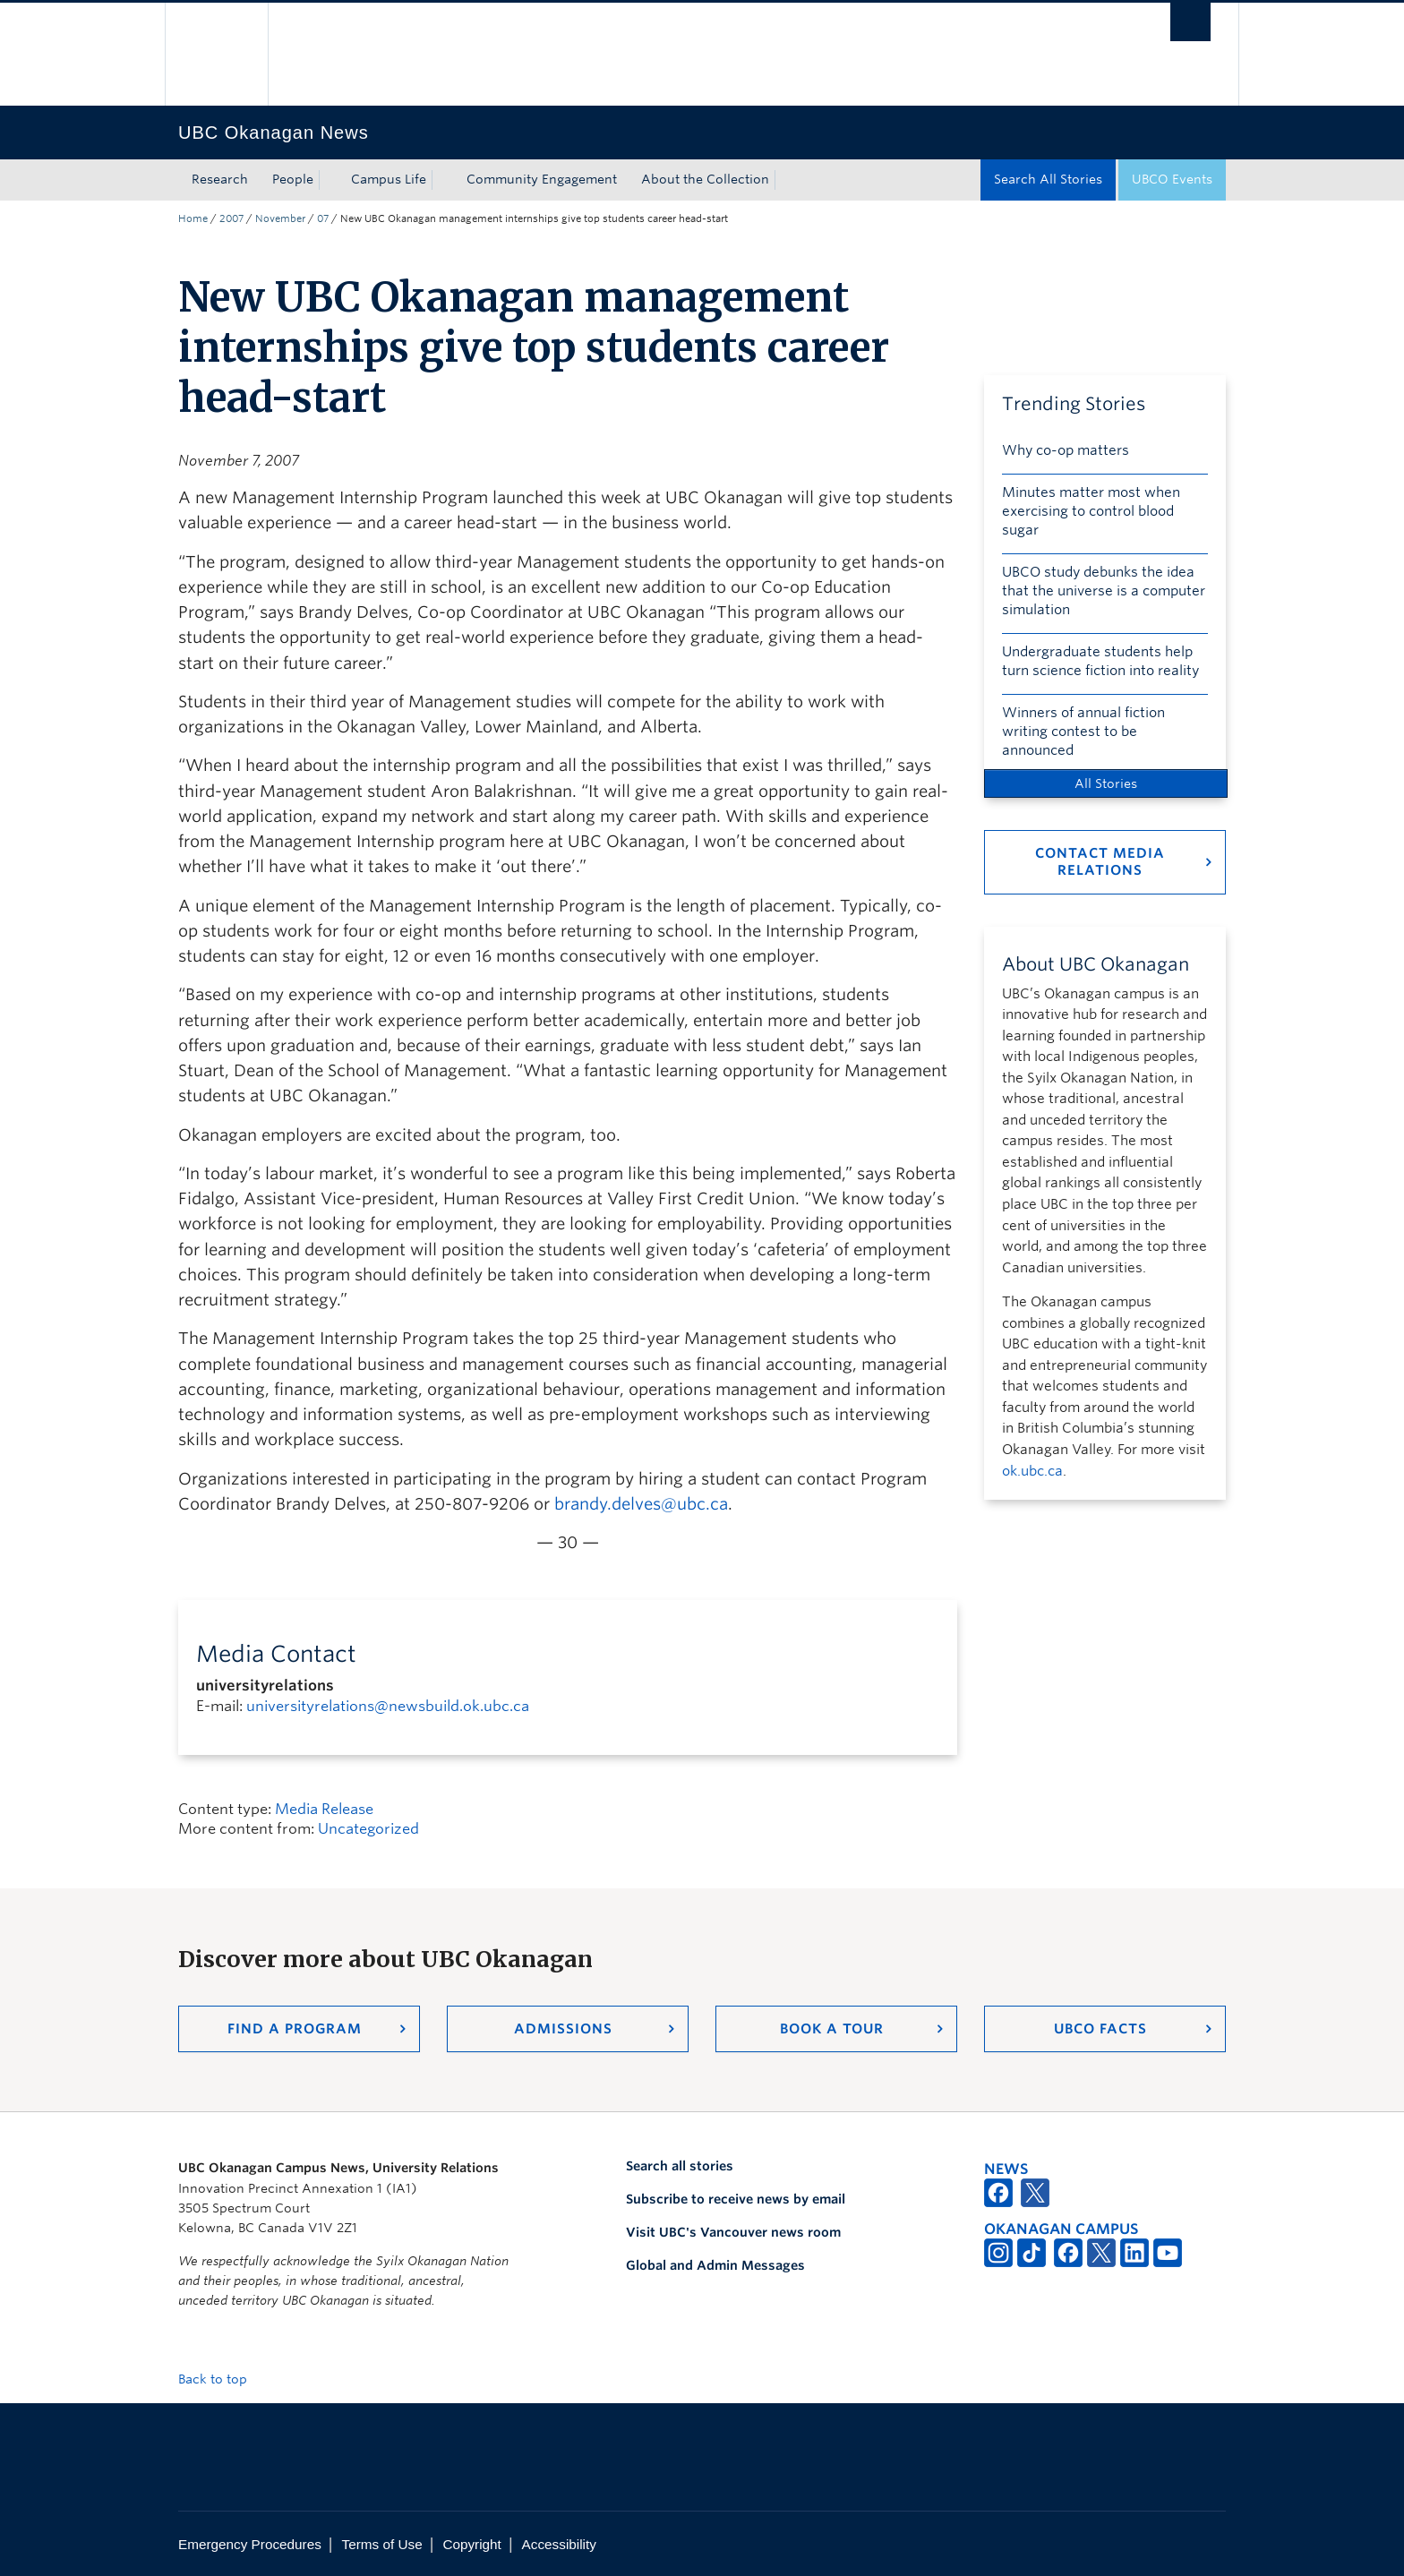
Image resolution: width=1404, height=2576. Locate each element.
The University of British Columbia (216, 54)
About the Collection (705, 179)
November (280, 218)
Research (220, 179)
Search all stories (679, 2166)
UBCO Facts (1100, 2029)
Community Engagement (542, 179)
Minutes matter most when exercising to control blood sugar (1091, 511)
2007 (231, 218)
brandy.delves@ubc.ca (641, 1503)
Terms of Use (382, 2544)
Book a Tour (832, 2029)
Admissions (563, 2029)
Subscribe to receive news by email (735, 2199)
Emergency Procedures (249, 2544)
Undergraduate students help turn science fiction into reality (1100, 661)
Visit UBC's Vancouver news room (733, 2232)
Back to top (221, 2379)
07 (323, 218)
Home (193, 218)
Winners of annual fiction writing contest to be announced (1083, 731)
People (292, 179)
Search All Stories (1048, 179)
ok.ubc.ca (1032, 1471)
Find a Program (294, 2029)
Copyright (471, 2544)
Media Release (324, 1809)
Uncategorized (368, 1828)
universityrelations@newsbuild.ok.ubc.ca (387, 1706)
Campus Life (388, 179)
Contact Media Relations (1100, 861)
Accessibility (559, 2544)
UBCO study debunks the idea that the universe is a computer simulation (1103, 591)
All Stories (1105, 783)
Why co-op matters (1065, 450)
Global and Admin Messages (715, 2265)
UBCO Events (1172, 179)
